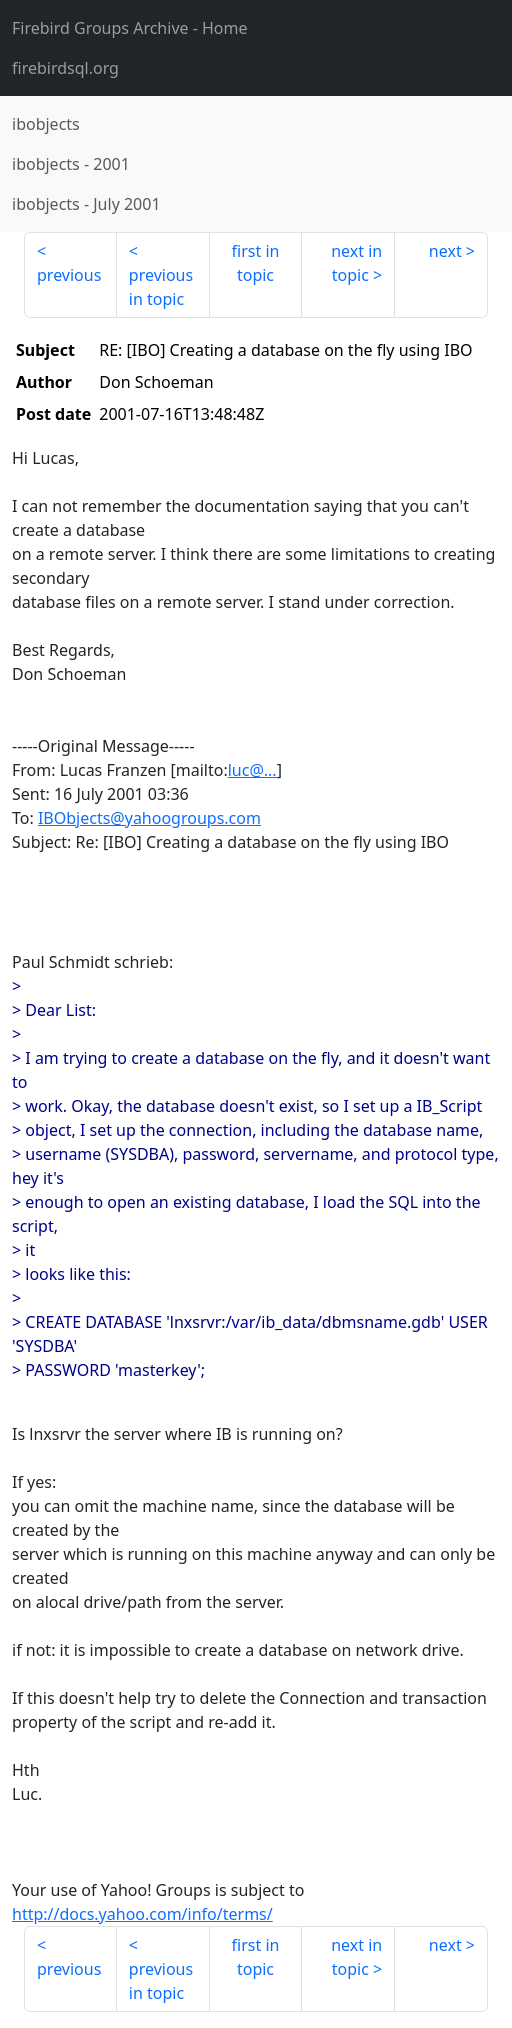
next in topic (356, 263)
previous (69, 275)
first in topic (256, 263)
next (445, 251)
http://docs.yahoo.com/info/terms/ (142, 1914)
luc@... (252, 770)
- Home (130, 28)
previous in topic (161, 287)
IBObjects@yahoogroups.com (149, 818)
